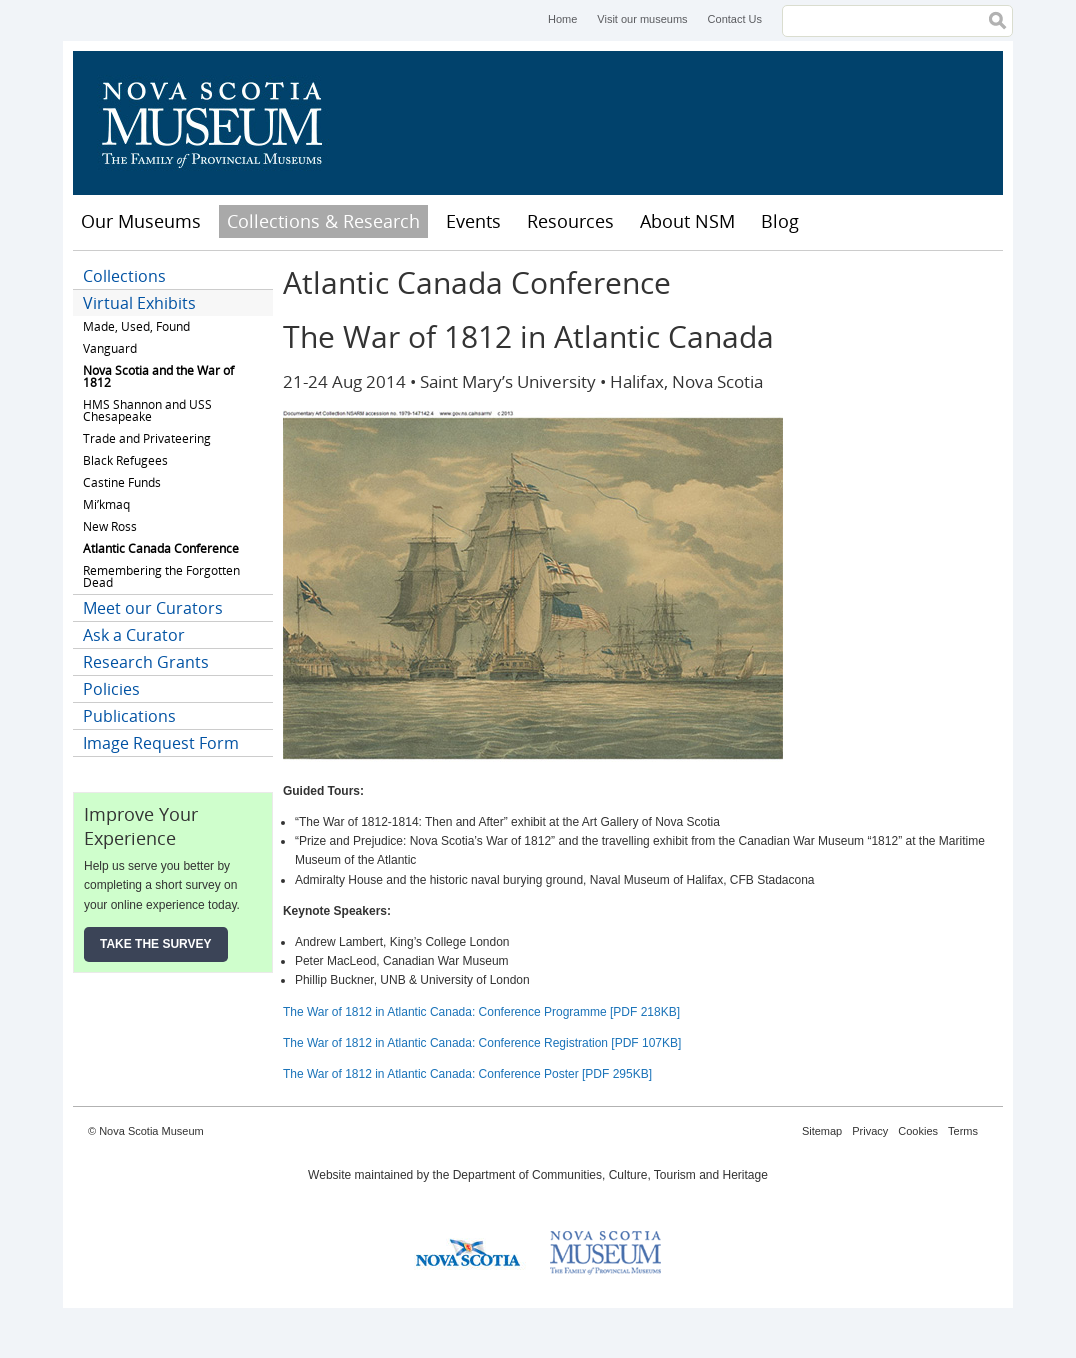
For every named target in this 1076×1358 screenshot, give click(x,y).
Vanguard (110, 348)
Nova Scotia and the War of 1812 (158, 376)
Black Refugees (125, 460)
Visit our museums (642, 19)
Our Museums (141, 221)
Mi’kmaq (106, 504)
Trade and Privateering (147, 438)
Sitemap (822, 1131)
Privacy (870, 1131)
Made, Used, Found (136, 326)
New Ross (110, 526)
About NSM (687, 221)
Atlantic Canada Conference (161, 548)
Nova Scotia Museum (223, 123)
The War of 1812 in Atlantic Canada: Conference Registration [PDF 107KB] (482, 1043)
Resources (570, 221)
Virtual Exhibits (139, 303)
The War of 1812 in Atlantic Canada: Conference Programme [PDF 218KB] (481, 1012)
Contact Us (735, 19)
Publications (129, 716)
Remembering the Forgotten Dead (161, 576)
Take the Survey (156, 944)
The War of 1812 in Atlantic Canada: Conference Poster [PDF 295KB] (467, 1074)
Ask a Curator (134, 635)
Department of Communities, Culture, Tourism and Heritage (610, 1175)
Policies (111, 689)
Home (562, 19)
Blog (780, 221)
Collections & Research (323, 221)
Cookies (918, 1131)
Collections (124, 276)
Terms (963, 1131)
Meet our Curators (153, 608)
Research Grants (146, 662)
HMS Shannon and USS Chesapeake (147, 410)
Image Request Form (161, 743)
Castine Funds (122, 482)
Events (473, 221)
